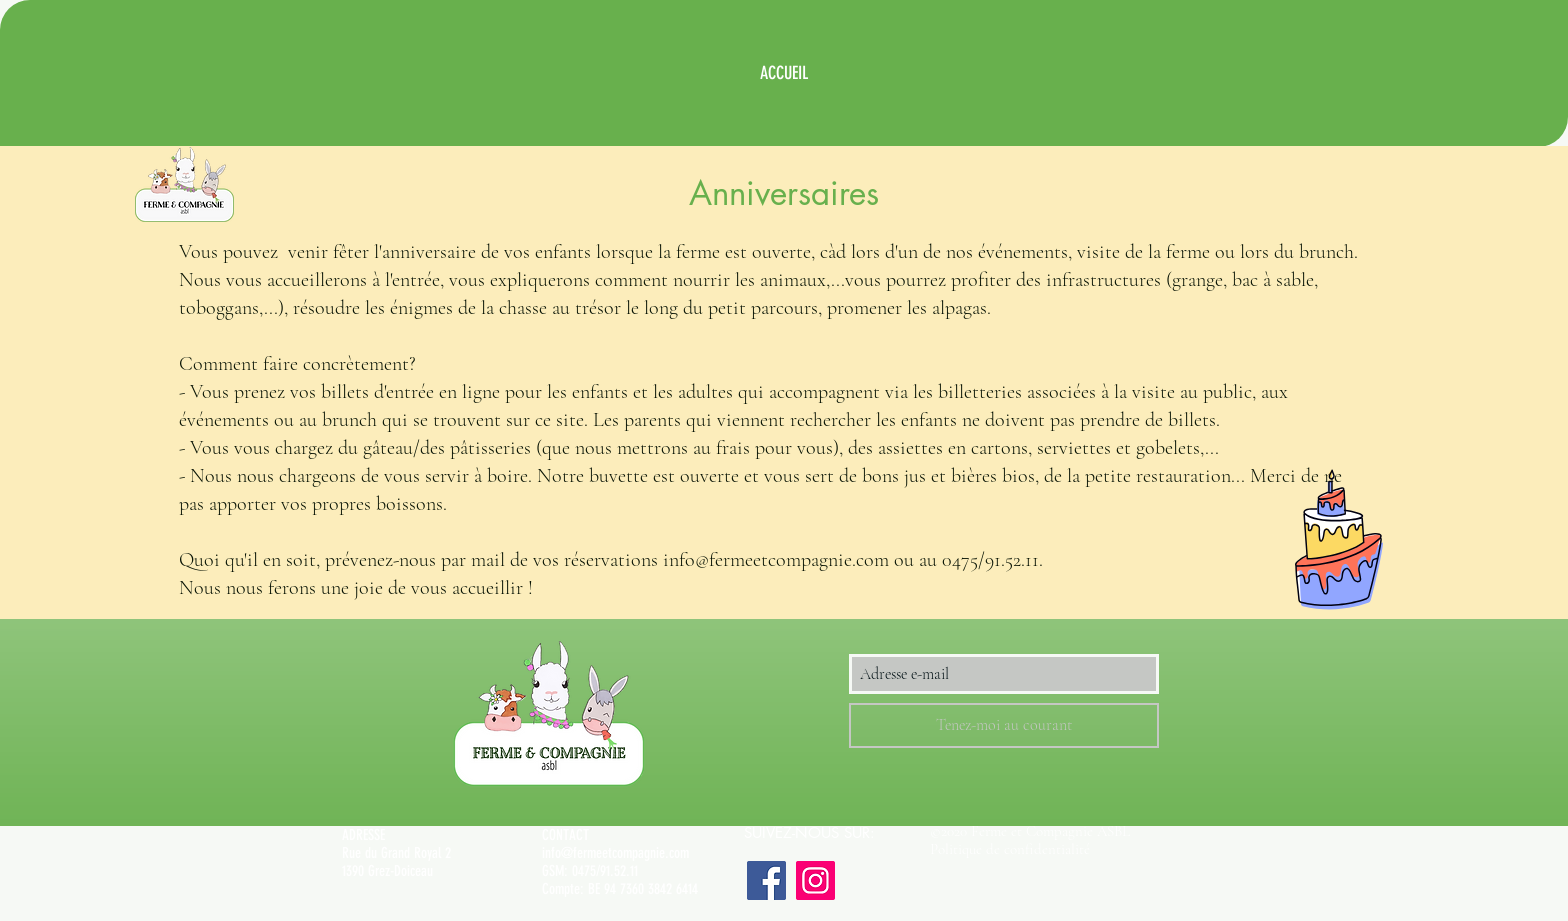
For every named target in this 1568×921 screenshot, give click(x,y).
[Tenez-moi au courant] (1004, 725)
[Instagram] (815, 880)
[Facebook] (766, 880)
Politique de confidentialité (1010, 849)
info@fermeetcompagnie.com (615, 853)
